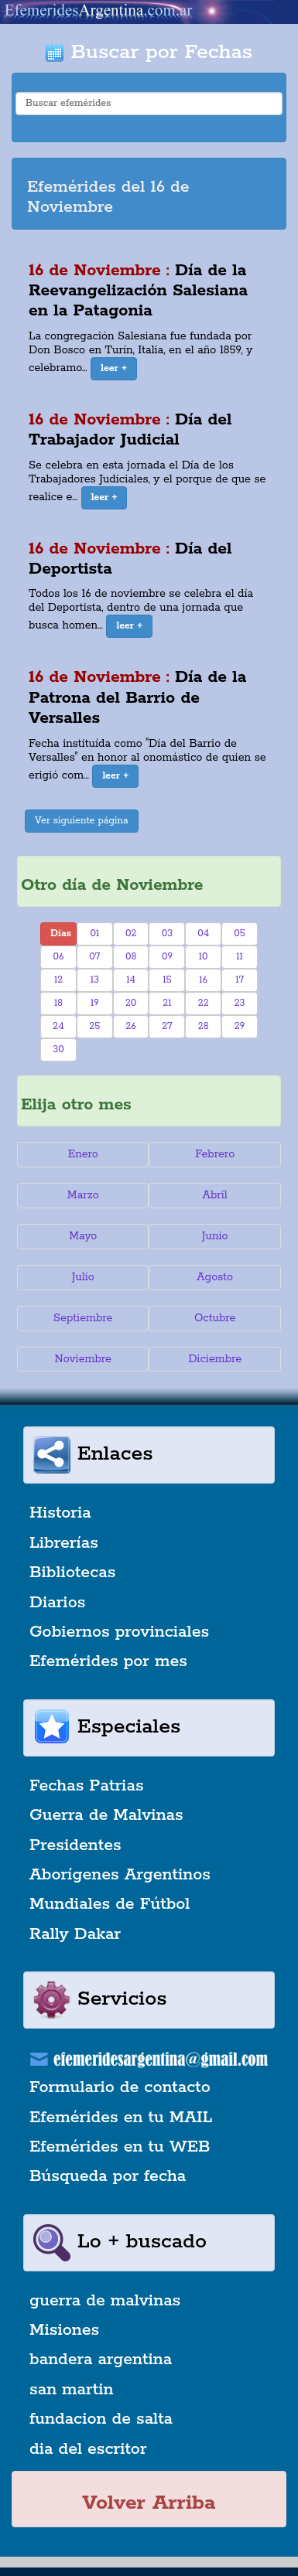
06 (58, 957)
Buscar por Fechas (149, 52)
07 (94, 957)
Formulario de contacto (120, 2087)
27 (167, 1026)
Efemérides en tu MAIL (120, 2117)
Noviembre (83, 1359)
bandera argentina (100, 2359)
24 (58, 1026)
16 (203, 980)
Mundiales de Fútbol (109, 1904)
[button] (114, 368)
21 (167, 1003)
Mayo (83, 1236)
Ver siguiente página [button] (81, 820)
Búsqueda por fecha (107, 2176)
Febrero (215, 1154)
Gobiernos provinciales (119, 1632)
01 (94, 933)
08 (130, 957)
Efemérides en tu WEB (120, 2147)
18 (58, 1003)
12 (58, 980)
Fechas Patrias (86, 1786)
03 (167, 933)
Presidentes (75, 1845)
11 (239, 957)
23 (240, 1003)
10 (203, 957)
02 (130, 933)
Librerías (63, 1543)
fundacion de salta (101, 2419)
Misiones (64, 2330)
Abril (215, 1195)
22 (203, 1003)
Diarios (57, 1602)
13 (95, 980)
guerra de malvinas (104, 2301)
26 (130, 1026)
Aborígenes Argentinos (120, 1875)
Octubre (215, 1318)
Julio (83, 1277)
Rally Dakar (75, 1934)
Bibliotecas (72, 1572)
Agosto (215, 1277)
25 (94, 1026)
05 (239, 933)
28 (203, 1026)
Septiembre (82, 1318)
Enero (83, 1154)
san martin (71, 2390)
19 (95, 1003)
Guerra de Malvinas (106, 1815)
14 (130, 980)
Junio (215, 1236)
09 (167, 957)
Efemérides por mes (108, 1661)
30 (58, 1049)
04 (203, 933)
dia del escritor (87, 2449)
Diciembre (214, 1359)
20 (130, 1003)
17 (239, 980)
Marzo (83, 1195)
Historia (60, 1513)
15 (167, 980)
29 (240, 1026)
